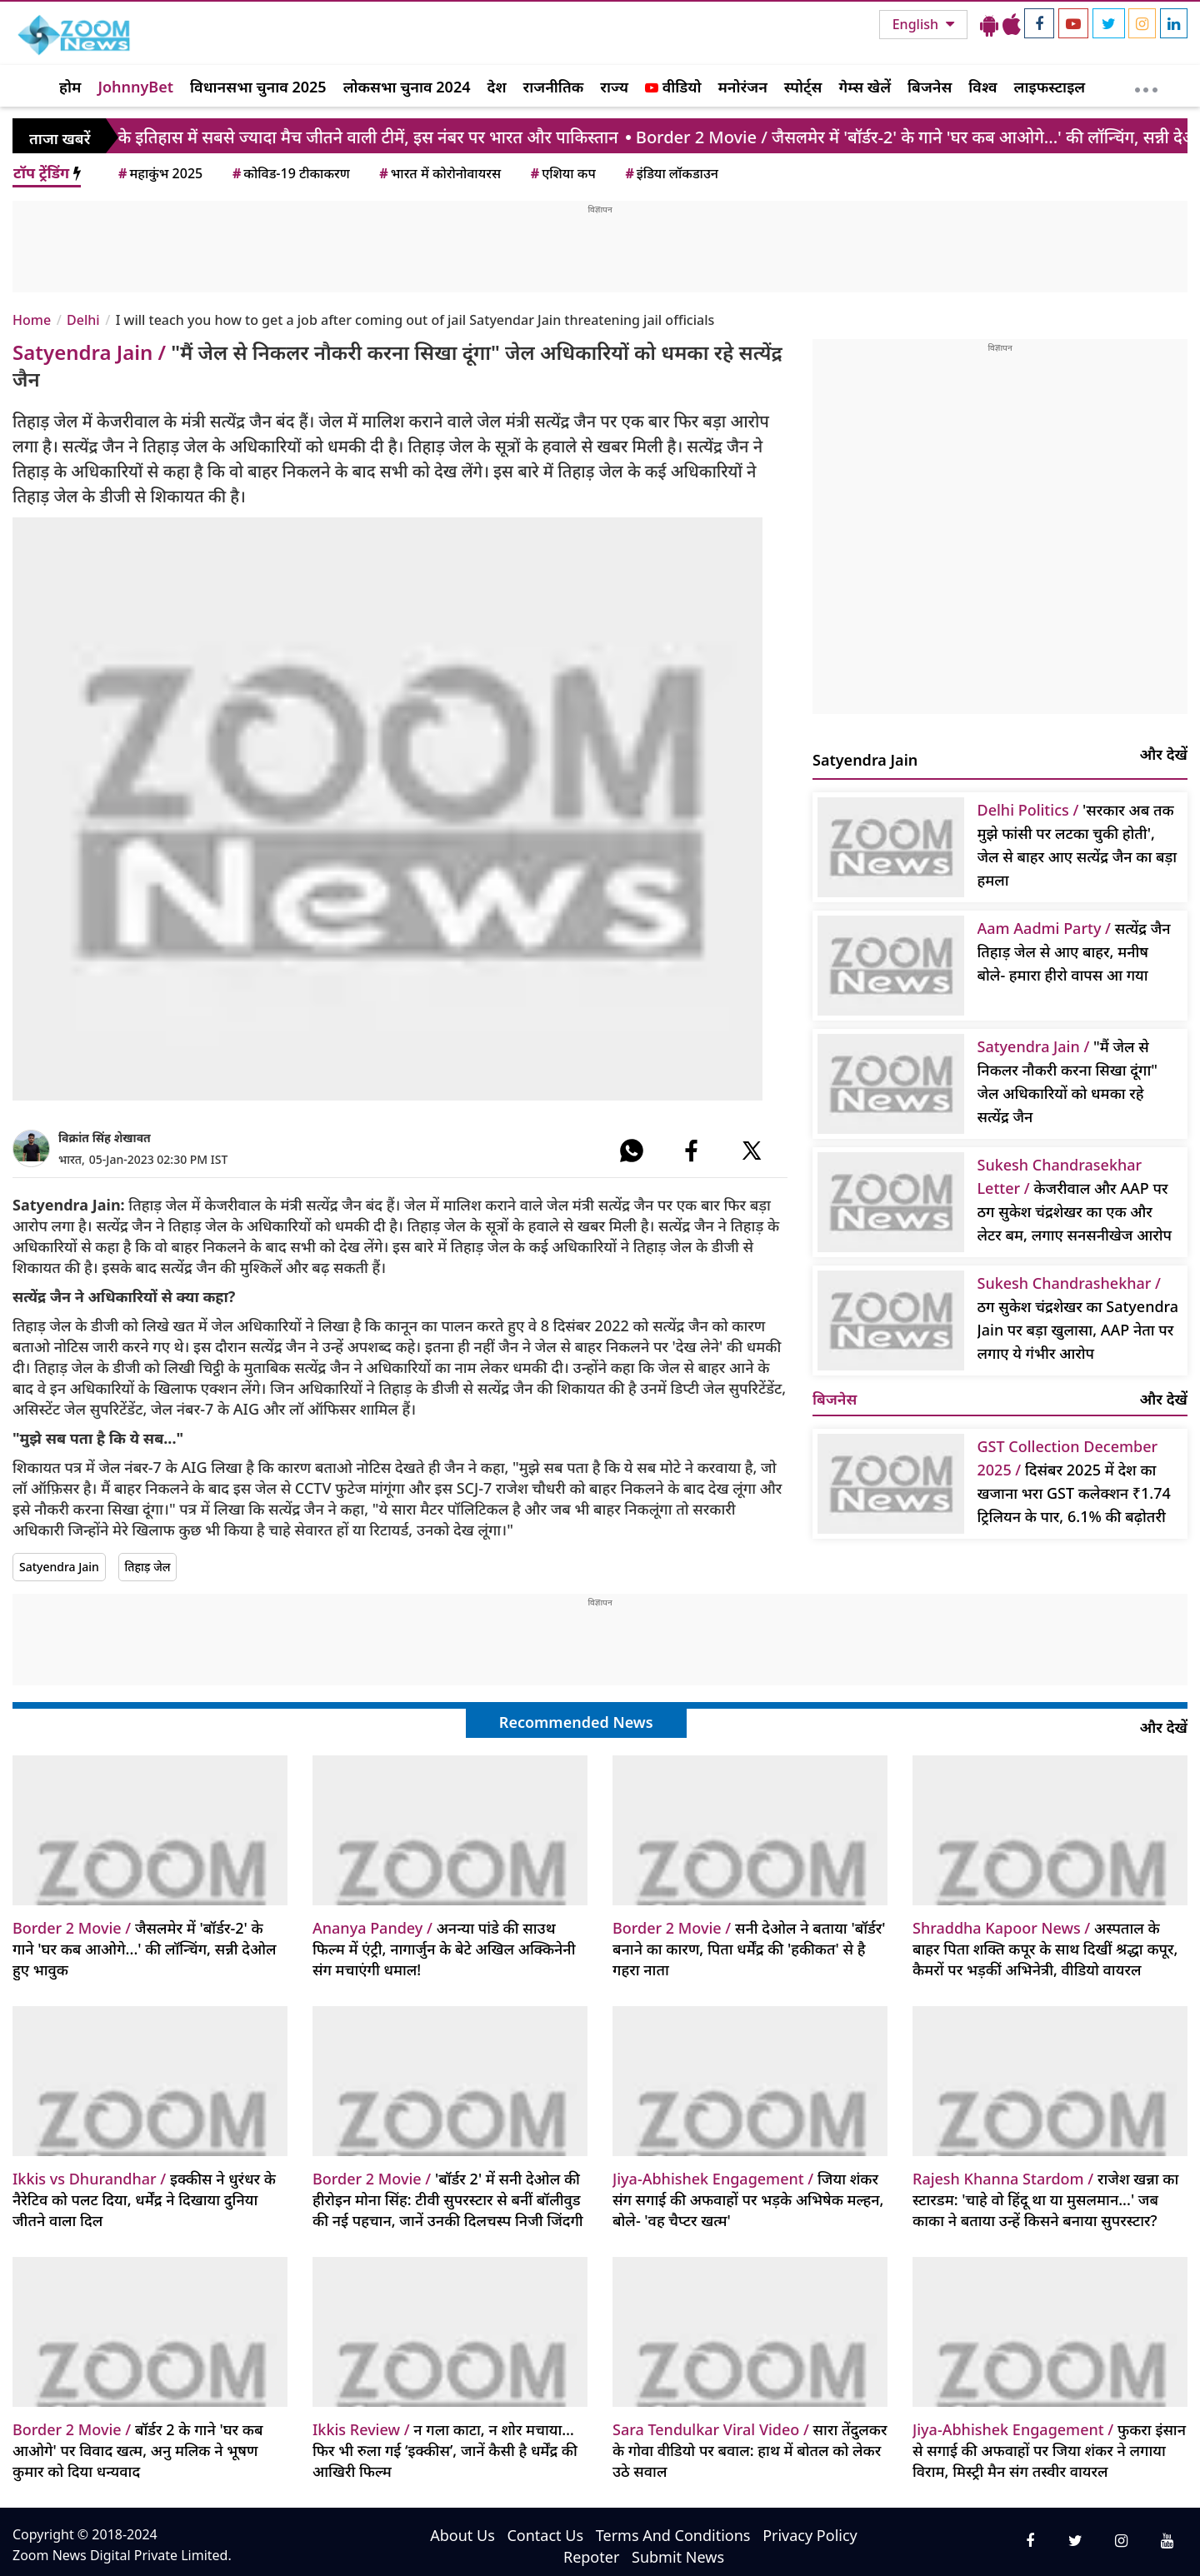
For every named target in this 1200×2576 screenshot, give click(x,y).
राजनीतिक (553, 87)
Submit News (678, 2557)
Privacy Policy (810, 2535)
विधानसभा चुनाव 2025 (258, 87)
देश (496, 87)
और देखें (1164, 754)
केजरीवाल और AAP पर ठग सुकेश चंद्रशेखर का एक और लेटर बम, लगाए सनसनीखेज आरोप (1075, 1200)
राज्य (614, 87)
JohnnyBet (135, 87)
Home (31, 320)
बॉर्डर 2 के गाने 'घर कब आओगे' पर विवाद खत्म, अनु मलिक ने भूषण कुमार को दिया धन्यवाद (137, 2450)
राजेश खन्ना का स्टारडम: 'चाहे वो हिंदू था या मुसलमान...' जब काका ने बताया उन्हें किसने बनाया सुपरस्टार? (1045, 2199)
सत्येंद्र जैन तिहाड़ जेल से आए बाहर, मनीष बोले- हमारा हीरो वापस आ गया (1074, 951)
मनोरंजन (743, 87)
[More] (1146, 86)
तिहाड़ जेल (148, 1567)
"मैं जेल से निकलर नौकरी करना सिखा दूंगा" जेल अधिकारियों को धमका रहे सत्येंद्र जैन (1068, 1081)
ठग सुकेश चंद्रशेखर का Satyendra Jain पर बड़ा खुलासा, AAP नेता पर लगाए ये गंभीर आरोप (1078, 1318)
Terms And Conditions (673, 2535)
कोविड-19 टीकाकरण (290, 173)
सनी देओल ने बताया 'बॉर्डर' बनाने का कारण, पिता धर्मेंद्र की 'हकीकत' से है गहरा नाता (749, 1948)
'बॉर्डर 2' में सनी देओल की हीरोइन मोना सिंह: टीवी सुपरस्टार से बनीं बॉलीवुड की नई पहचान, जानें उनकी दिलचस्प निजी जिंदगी (447, 2199)
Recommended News (576, 1722)
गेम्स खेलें (864, 87)
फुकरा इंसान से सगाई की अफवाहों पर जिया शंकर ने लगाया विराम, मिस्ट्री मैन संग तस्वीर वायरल (1049, 2450)
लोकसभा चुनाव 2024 (407, 87)
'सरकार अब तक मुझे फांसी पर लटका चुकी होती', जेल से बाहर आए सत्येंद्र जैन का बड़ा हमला (1078, 845)
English (917, 24)
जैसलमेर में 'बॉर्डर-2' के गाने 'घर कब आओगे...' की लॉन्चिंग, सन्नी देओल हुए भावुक (144, 1948)
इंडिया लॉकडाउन (670, 173)
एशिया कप (562, 173)
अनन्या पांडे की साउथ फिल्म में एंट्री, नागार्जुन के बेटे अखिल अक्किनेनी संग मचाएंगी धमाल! (444, 1948)
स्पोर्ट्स (803, 87)
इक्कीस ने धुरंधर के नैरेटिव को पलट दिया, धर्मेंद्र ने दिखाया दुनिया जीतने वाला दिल (144, 2199)
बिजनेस (930, 87)
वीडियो (673, 87)
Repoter (591, 2557)
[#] (631, 1150)
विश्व (982, 87)
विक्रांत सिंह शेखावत (104, 1138)
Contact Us (545, 2535)
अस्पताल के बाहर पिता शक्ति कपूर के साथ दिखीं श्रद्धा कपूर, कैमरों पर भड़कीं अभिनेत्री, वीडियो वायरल (1045, 1948)
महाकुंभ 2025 (159, 173)
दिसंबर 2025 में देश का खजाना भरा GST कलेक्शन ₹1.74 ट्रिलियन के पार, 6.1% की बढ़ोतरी (1074, 1481)
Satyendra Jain (59, 1567)
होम (70, 87)
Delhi (83, 320)
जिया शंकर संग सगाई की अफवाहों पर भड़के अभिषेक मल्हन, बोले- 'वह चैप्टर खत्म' (747, 2199)
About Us (462, 2535)
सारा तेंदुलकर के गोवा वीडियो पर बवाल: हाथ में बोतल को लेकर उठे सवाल (749, 2450)
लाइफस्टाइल (1050, 87)
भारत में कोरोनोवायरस (439, 173)
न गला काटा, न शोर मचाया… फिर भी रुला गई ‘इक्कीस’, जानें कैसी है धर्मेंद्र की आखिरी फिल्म (445, 2450)
